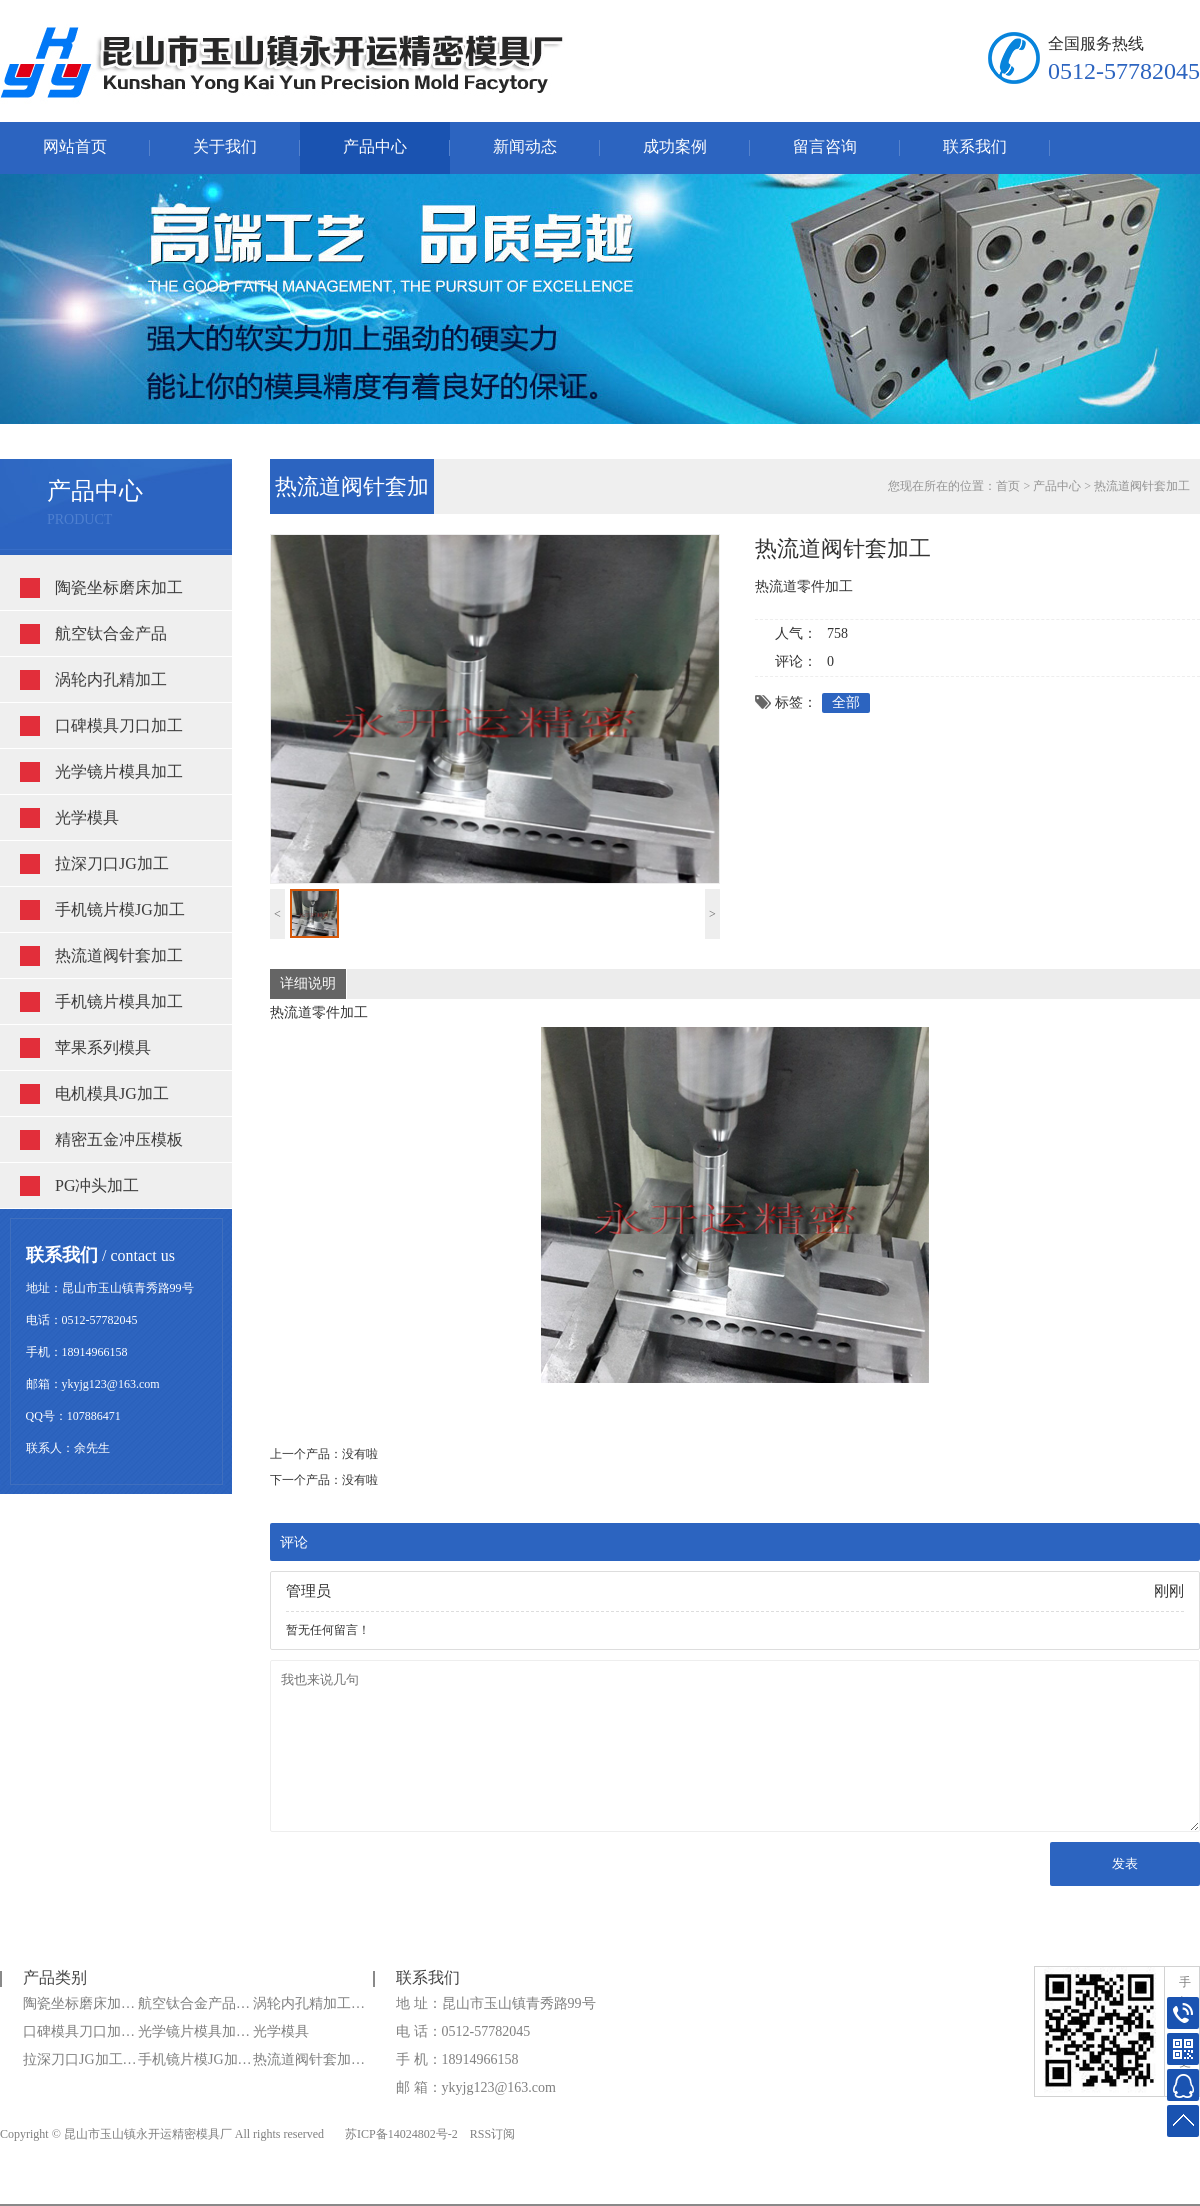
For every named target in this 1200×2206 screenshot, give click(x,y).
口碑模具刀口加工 (119, 725)
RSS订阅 (492, 2134)
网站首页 (75, 146)
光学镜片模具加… (194, 2031)
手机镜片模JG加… (195, 2059)
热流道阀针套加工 (119, 955)
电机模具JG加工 (112, 1093)
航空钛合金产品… (194, 2003)
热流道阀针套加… (309, 2059)
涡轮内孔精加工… (309, 2003)
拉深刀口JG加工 (112, 863)
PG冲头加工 (97, 1185)
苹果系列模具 (103, 1047)
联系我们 (975, 146)
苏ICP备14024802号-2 (401, 2134)
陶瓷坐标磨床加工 (119, 587)
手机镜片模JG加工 (120, 909)
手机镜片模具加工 (119, 1001)
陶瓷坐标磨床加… (79, 2003)
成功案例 (675, 146)
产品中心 (375, 146)
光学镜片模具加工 (119, 771)
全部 (846, 702)
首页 (1008, 486)
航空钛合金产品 (111, 633)
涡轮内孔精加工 (111, 679)
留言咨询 (825, 146)
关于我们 (225, 146)
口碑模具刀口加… (79, 2031)
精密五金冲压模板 (119, 1139)
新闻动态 (525, 146)
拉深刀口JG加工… (80, 2059)
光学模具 (87, 817)
